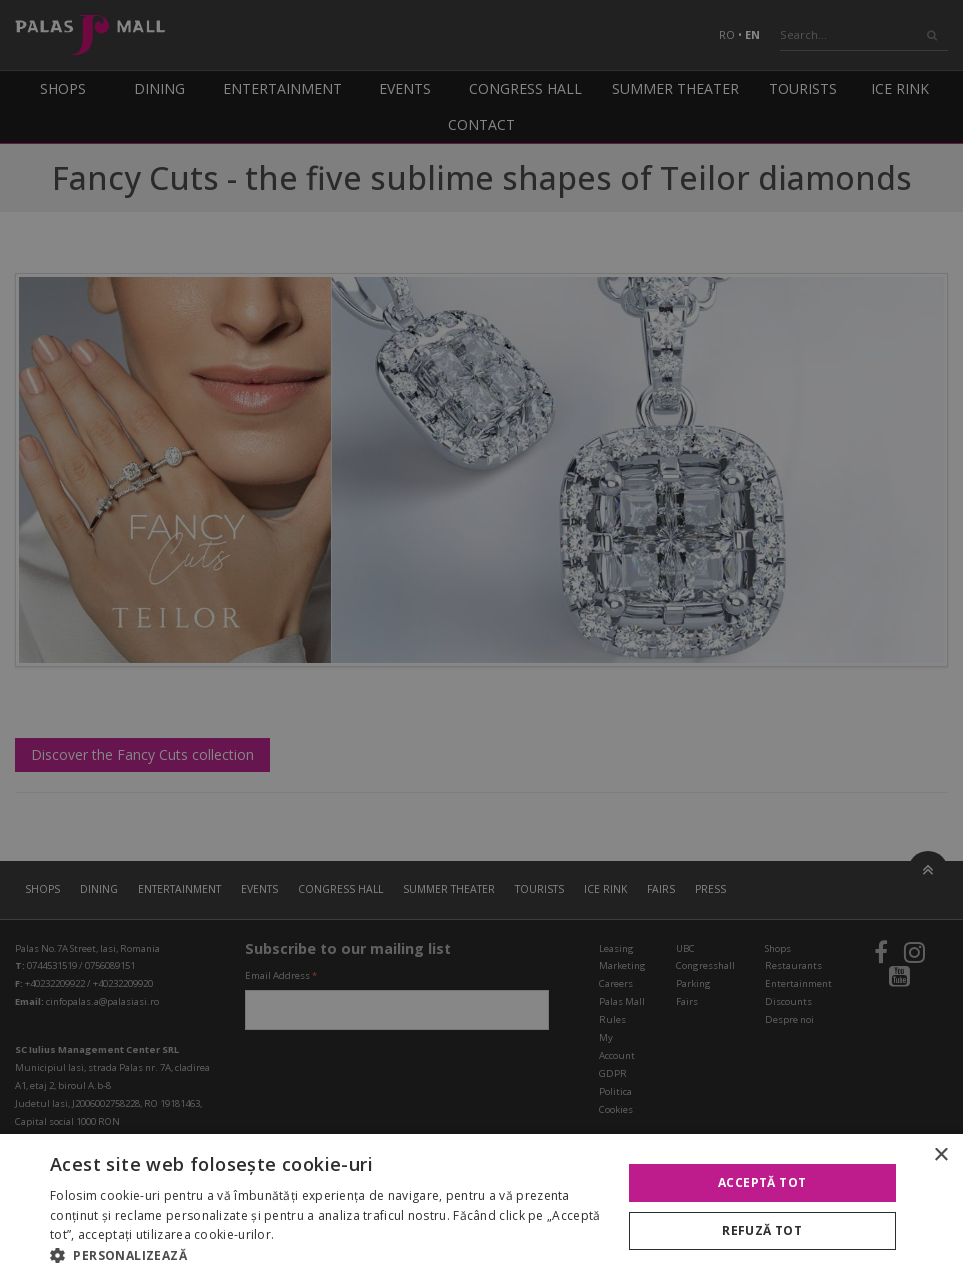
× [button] (940, 1155)
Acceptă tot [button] (762, 1182)
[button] (327, 1255)
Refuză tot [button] (762, 1230)
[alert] (481, 640)
